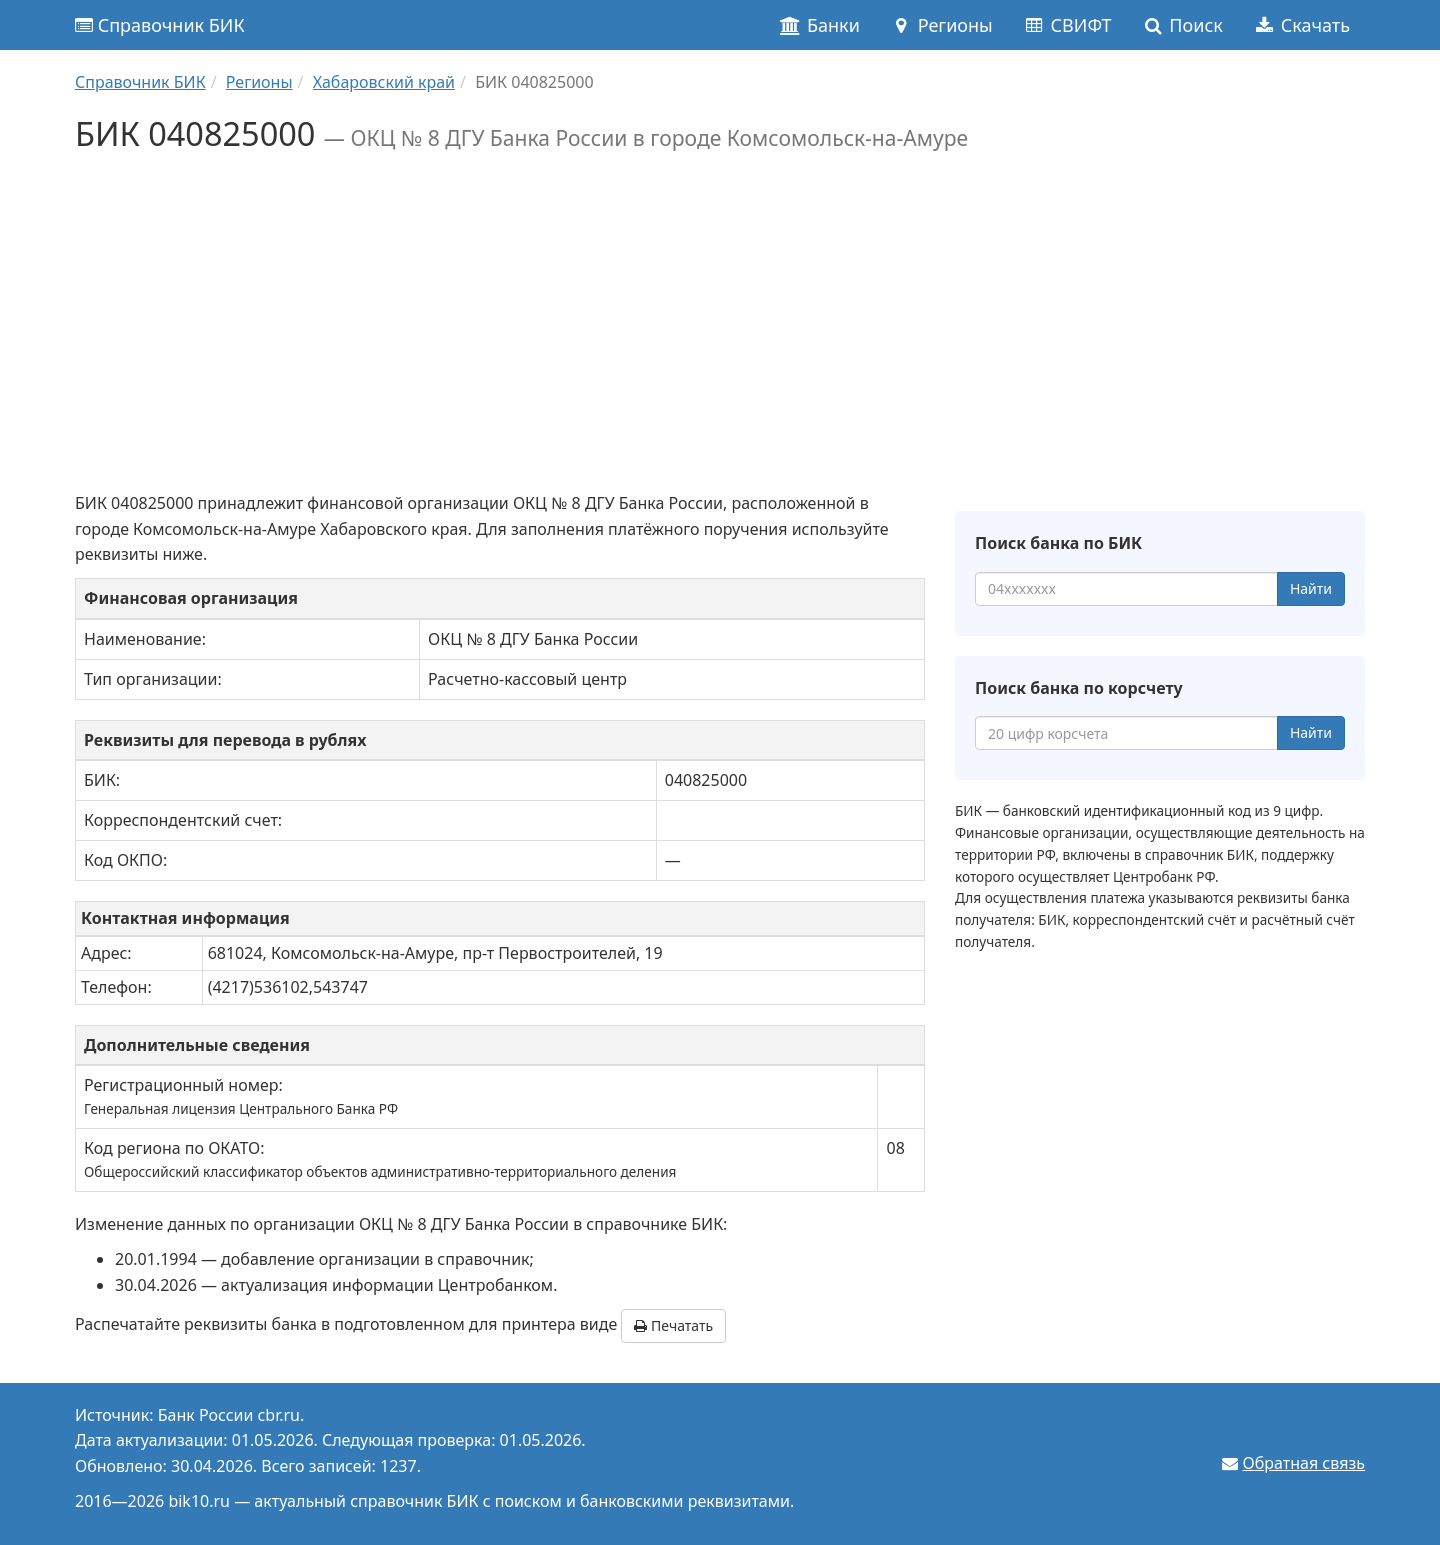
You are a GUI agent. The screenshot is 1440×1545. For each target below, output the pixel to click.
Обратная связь (1304, 1463)
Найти (1311, 588)
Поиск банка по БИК (1058, 543)
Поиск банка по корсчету (1079, 688)
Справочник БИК (160, 25)
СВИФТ (1067, 25)
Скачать (1301, 25)
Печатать (673, 1325)
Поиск (1182, 25)
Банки (819, 25)
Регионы (941, 25)
